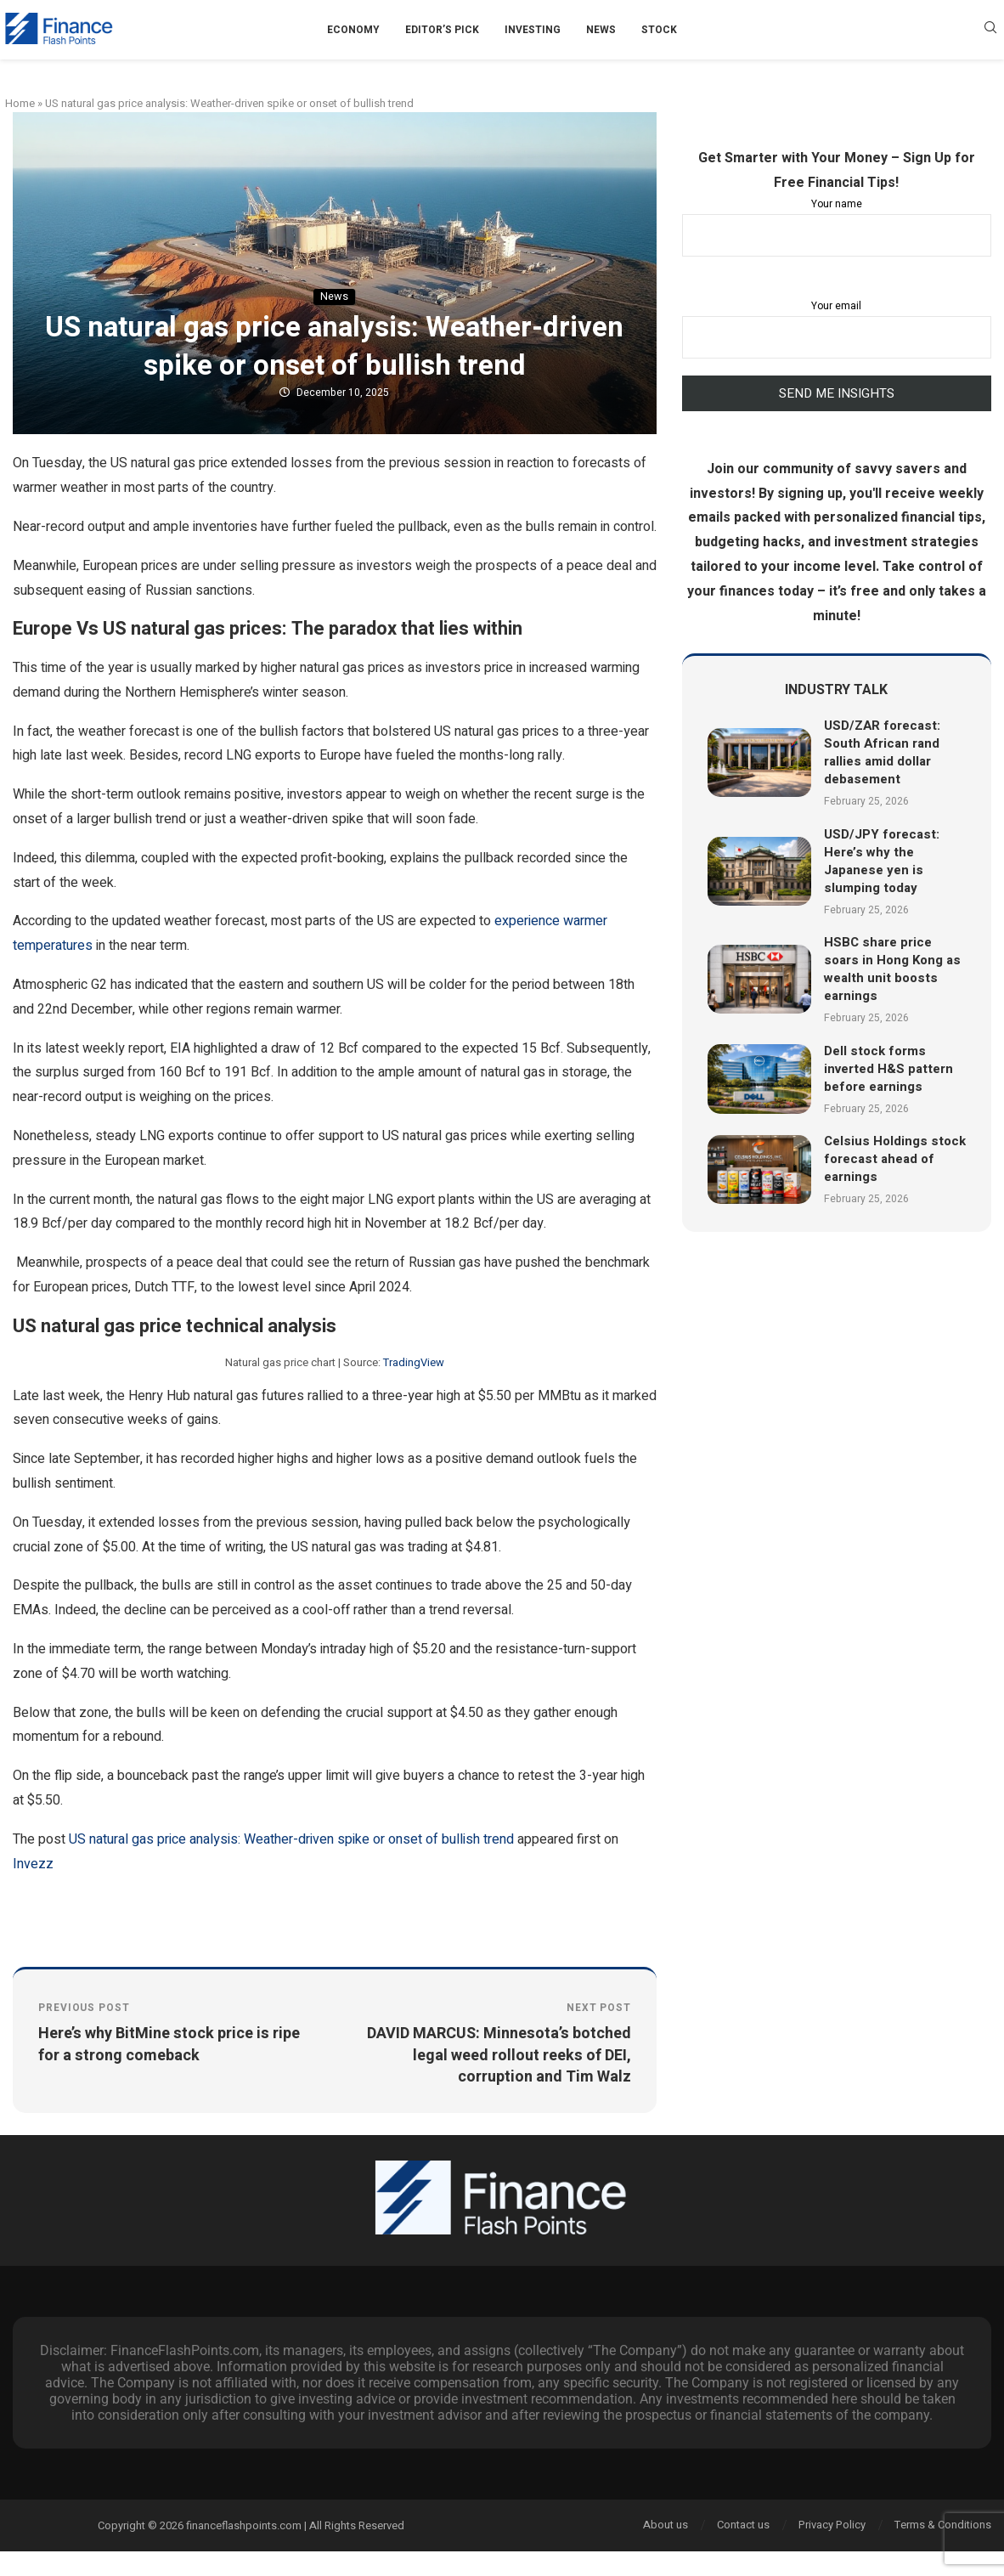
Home (20, 103)
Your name (836, 226)
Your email (836, 328)
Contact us (743, 2525)
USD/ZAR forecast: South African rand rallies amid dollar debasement (882, 752)
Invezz (33, 1864)
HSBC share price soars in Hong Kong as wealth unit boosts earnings (892, 969)
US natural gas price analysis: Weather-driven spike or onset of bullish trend (291, 1839)
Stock (659, 29)
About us (665, 2525)
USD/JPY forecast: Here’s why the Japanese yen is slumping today (881, 861)
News (601, 29)
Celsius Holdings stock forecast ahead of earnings (895, 1159)
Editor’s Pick (442, 29)
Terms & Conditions (942, 2525)
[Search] (990, 30)
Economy (353, 29)
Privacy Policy (832, 2525)
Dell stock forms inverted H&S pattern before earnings (888, 1069)
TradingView (413, 1362)
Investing (533, 29)
